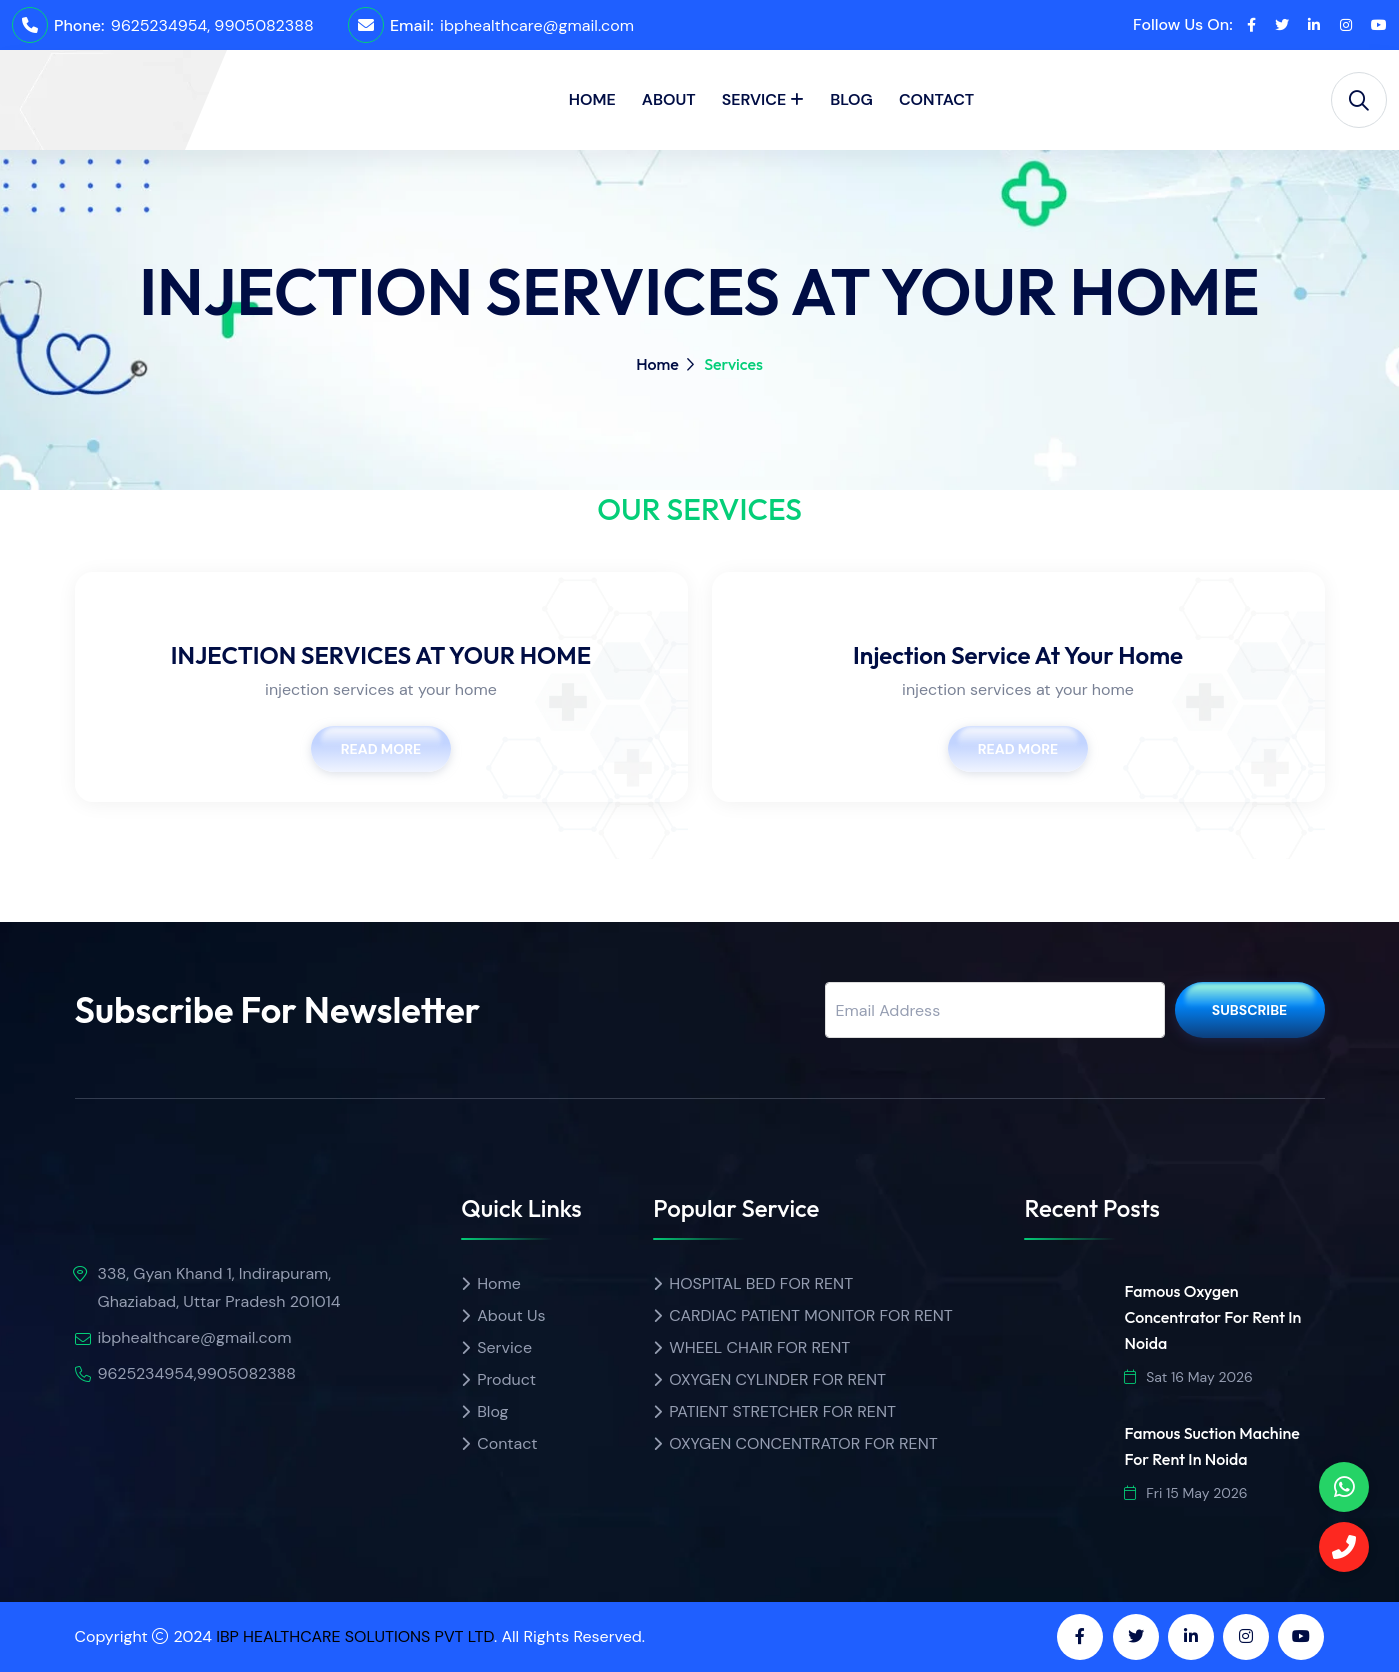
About (669, 99)
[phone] (1344, 1487)
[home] (87, 82)
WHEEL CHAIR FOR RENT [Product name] (759, 1347)
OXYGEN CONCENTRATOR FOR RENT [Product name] (803, 1443)
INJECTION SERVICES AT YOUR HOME (381, 655)
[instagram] (1346, 25)
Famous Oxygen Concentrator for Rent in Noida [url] (1212, 1317)
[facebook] (1251, 25)
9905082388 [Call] (263, 25)
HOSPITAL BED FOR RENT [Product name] (761, 1283)
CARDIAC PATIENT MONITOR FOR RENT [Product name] (811, 1315)
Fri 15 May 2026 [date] (1185, 1493)
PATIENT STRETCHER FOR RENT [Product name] (782, 1411)
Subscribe (1250, 1010)
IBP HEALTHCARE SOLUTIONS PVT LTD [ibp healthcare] (355, 1636)
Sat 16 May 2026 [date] (1188, 1377)
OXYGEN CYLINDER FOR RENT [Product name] (777, 1379)
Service (754, 99)
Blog (851, 99)
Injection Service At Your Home (1018, 655)
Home (592, 99)
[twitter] (1282, 25)
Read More (381, 749)
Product (506, 1379)
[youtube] (1379, 25)
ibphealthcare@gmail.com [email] (537, 25)
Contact (936, 99)
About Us (511, 1315)
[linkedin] (1314, 25)
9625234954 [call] (159, 25)
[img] (190, 1211)
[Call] (1344, 1547)
